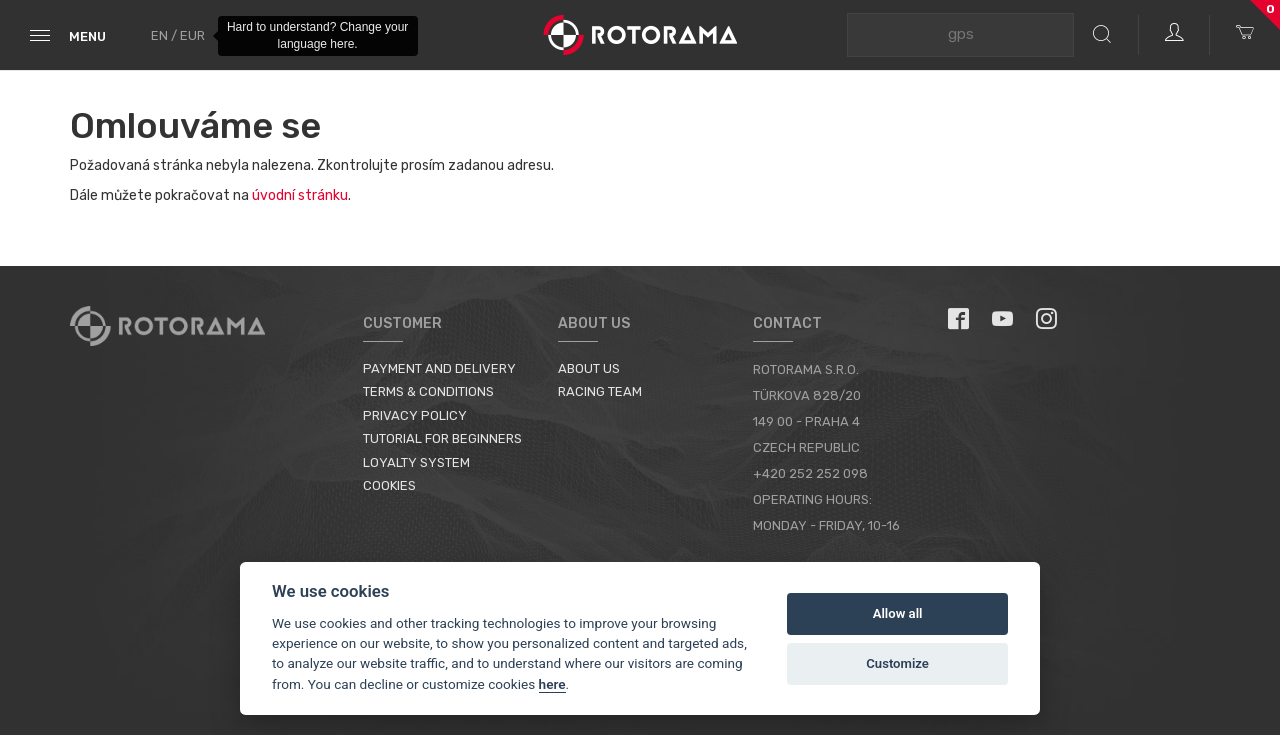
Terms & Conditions (428, 391)
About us (589, 368)
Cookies (389, 485)
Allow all (898, 613)
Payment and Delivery (439, 368)
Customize (897, 663)
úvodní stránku (300, 195)
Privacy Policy (415, 415)
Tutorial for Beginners (442, 438)
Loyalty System (416, 462)
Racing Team (600, 391)
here (552, 684)
